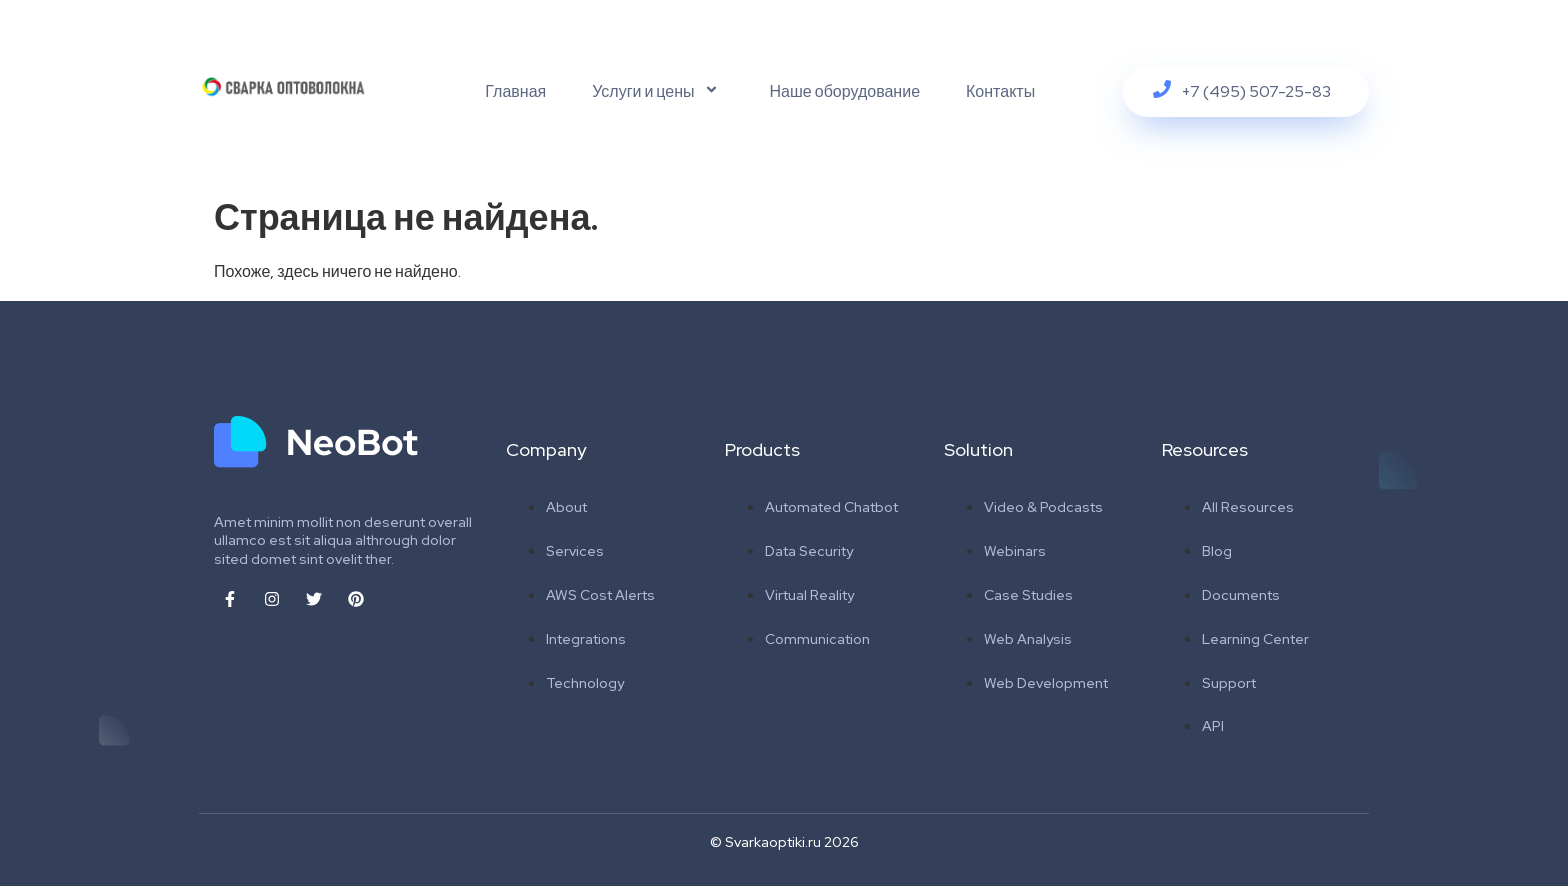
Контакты (1000, 91)
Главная (515, 91)
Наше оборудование (845, 91)
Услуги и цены (657, 92)
